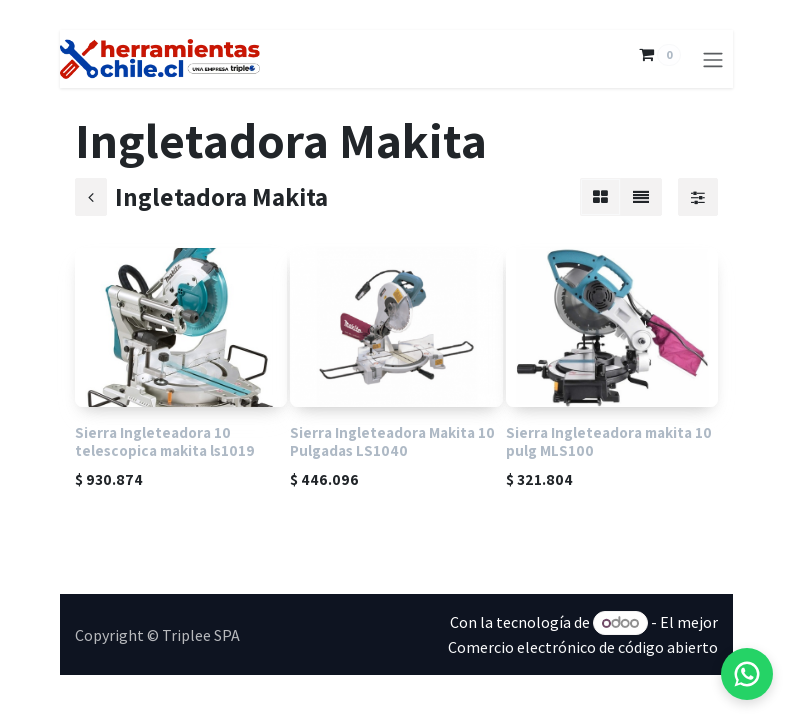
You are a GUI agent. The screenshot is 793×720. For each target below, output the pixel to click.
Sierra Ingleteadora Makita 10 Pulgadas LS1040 (392, 441)
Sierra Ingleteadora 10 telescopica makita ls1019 (165, 441)
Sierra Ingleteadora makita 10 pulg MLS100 (609, 441)
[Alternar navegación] (713, 59)
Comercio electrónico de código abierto (583, 647)
